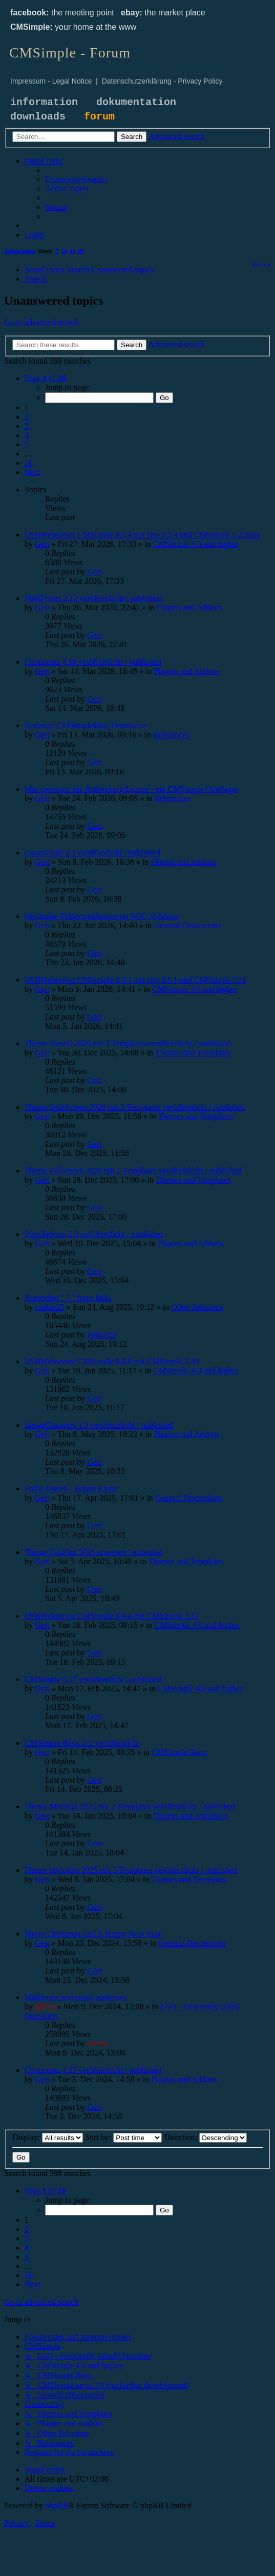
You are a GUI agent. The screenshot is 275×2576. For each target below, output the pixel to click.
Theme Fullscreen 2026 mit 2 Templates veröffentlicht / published (133, 1170)
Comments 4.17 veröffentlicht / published (93, 2070)
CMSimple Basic (180, 1752)
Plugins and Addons (189, 607)
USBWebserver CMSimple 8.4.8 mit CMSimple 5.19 (112, 1361)
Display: (47, 2137)
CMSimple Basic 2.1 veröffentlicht (82, 1743)
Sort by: (123, 2137)
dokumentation (136, 102)
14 (64, 251)
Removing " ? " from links (68, 1297)
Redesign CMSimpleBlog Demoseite (85, 725)
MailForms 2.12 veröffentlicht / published (93, 598)
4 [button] (27, 435)
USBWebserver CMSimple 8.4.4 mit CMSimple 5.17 (112, 1615)
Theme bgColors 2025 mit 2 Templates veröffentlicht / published (131, 1870)
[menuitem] (76, 179)
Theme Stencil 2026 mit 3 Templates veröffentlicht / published (127, 1043)
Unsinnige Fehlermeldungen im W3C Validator (102, 916)
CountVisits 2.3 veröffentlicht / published (92, 852)
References (171, 734)
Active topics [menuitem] (19, 251)
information (44, 102)
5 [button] (27, 444)
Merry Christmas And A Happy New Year (93, 1933)
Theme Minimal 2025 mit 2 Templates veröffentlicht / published (130, 1806)
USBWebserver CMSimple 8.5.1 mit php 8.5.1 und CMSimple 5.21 (135, 979)
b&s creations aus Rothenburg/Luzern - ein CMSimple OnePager (131, 789)
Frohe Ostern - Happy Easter (72, 1488)
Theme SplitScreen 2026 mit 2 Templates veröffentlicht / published (135, 1107)
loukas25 (50, 1307)
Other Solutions (197, 1307)
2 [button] (27, 416)
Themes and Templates (192, 1052)
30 (72, 251)
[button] (45, 378)
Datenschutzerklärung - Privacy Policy (162, 81)
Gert (42, 544)
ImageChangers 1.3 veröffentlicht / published (99, 1425)
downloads (38, 117)
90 (81, 251)
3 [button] (27, 426)
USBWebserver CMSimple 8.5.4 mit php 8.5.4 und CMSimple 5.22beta (142, 534)
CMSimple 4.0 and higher (195, 544)
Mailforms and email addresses (76, 1997)
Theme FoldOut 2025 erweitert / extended (93, 1552)
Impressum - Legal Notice (51, 81)
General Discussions (187, 925)
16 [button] (29, 462)
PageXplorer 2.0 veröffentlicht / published (94, 1234)
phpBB (56, 2505)
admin (45, 2006)
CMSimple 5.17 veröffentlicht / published (93, 1679)
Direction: (205, 2137)
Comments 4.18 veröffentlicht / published (93, 661)
